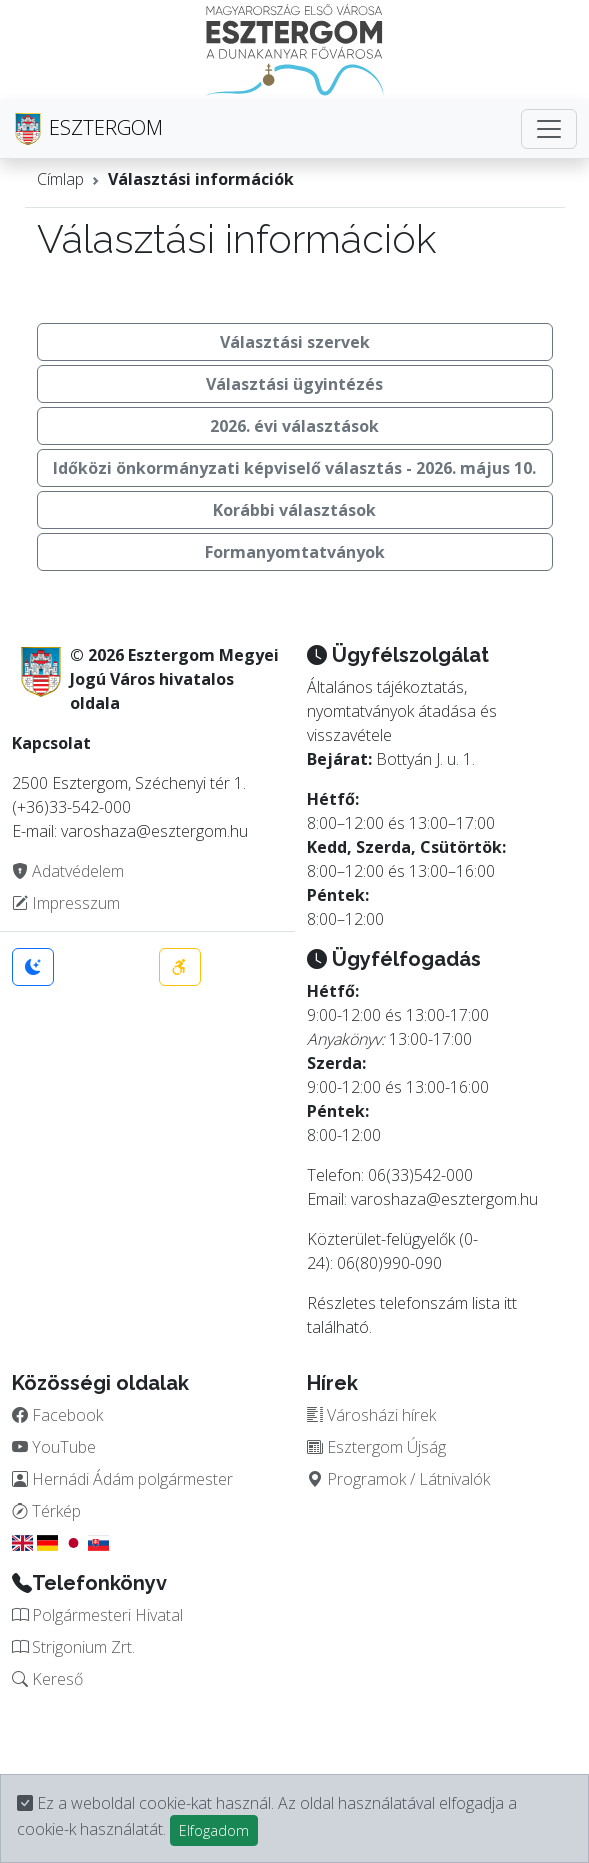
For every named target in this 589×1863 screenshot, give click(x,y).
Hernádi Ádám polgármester (122, 1479)
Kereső (47, 1679)
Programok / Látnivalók (398, 1479)
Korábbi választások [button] (294, 510)
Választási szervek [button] (295, 342)
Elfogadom (214, 1830)
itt (510, 1303)
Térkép (46, 1511)
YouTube (54, 1447)
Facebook (57, 1415)
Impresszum (66, 903)
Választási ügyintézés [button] (294, 384)
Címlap (60, 179)
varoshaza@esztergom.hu (444, 1199)
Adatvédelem (68, 871)
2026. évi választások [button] (294, 426)
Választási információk (201, 179)
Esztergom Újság (376, 1447)
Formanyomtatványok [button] (295, 552)
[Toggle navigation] (549, 129)
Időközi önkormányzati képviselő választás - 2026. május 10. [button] (294, 468)
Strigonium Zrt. (73, 1647)
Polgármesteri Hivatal (97, 1615)
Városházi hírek (371, 1415)
